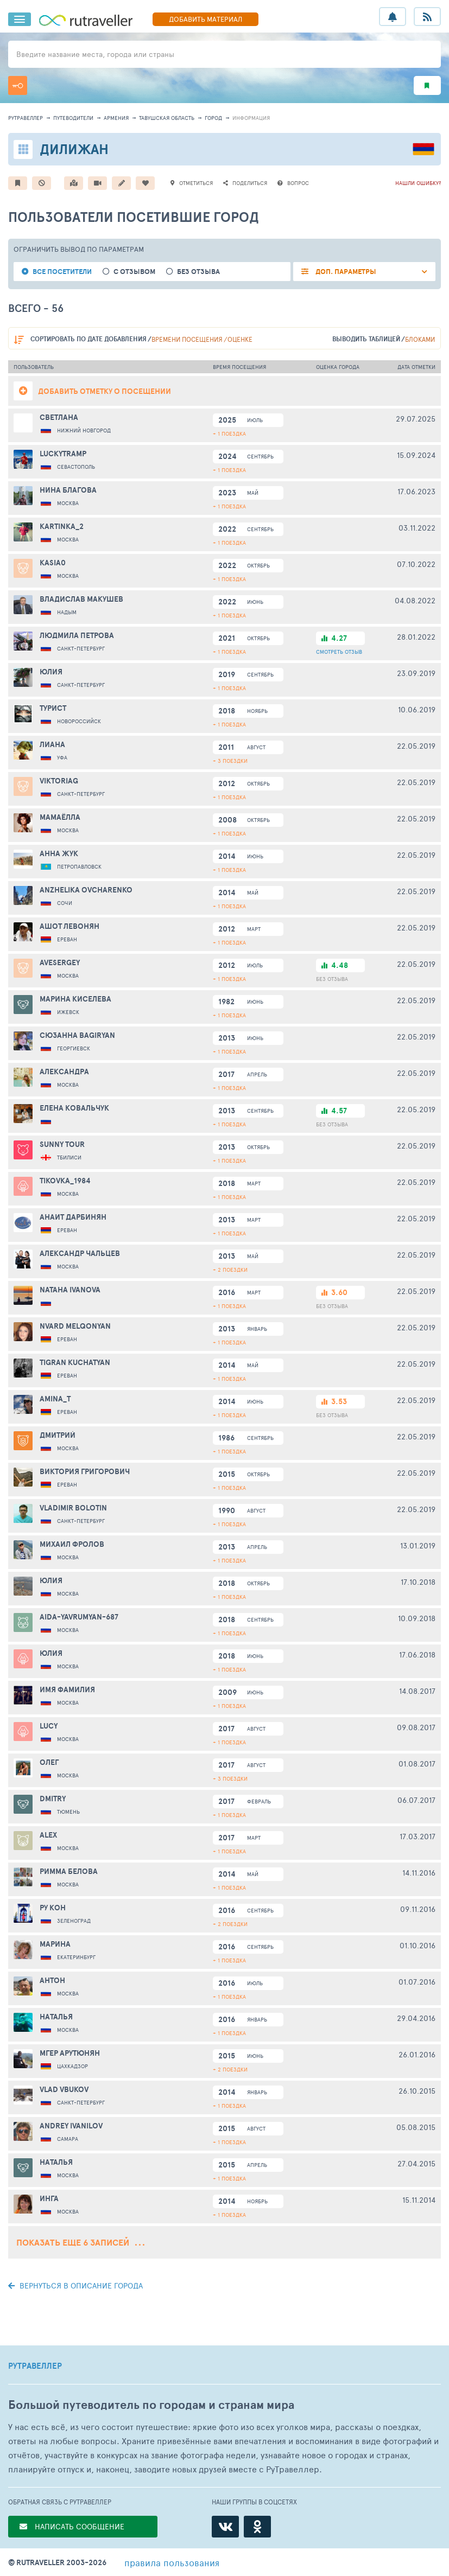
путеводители (73, 118)
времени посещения (187, 339)
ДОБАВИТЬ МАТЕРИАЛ (205, 19)
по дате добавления (88, 338)
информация (251, 118)
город (213, 118)
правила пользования (171, 2562)
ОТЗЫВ (339, 651)
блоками (420, 339)
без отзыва (198, 271)
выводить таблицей (366, 338)
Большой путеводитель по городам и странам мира (151, 2405)
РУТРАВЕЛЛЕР (35, 2366)
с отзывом (134, 271)
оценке (239, 339)
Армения (116, 118)
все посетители (62, 271)
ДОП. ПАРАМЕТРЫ (345, 271)
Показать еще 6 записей (80, 2242)
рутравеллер (25, 118)
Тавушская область (166, 118)
